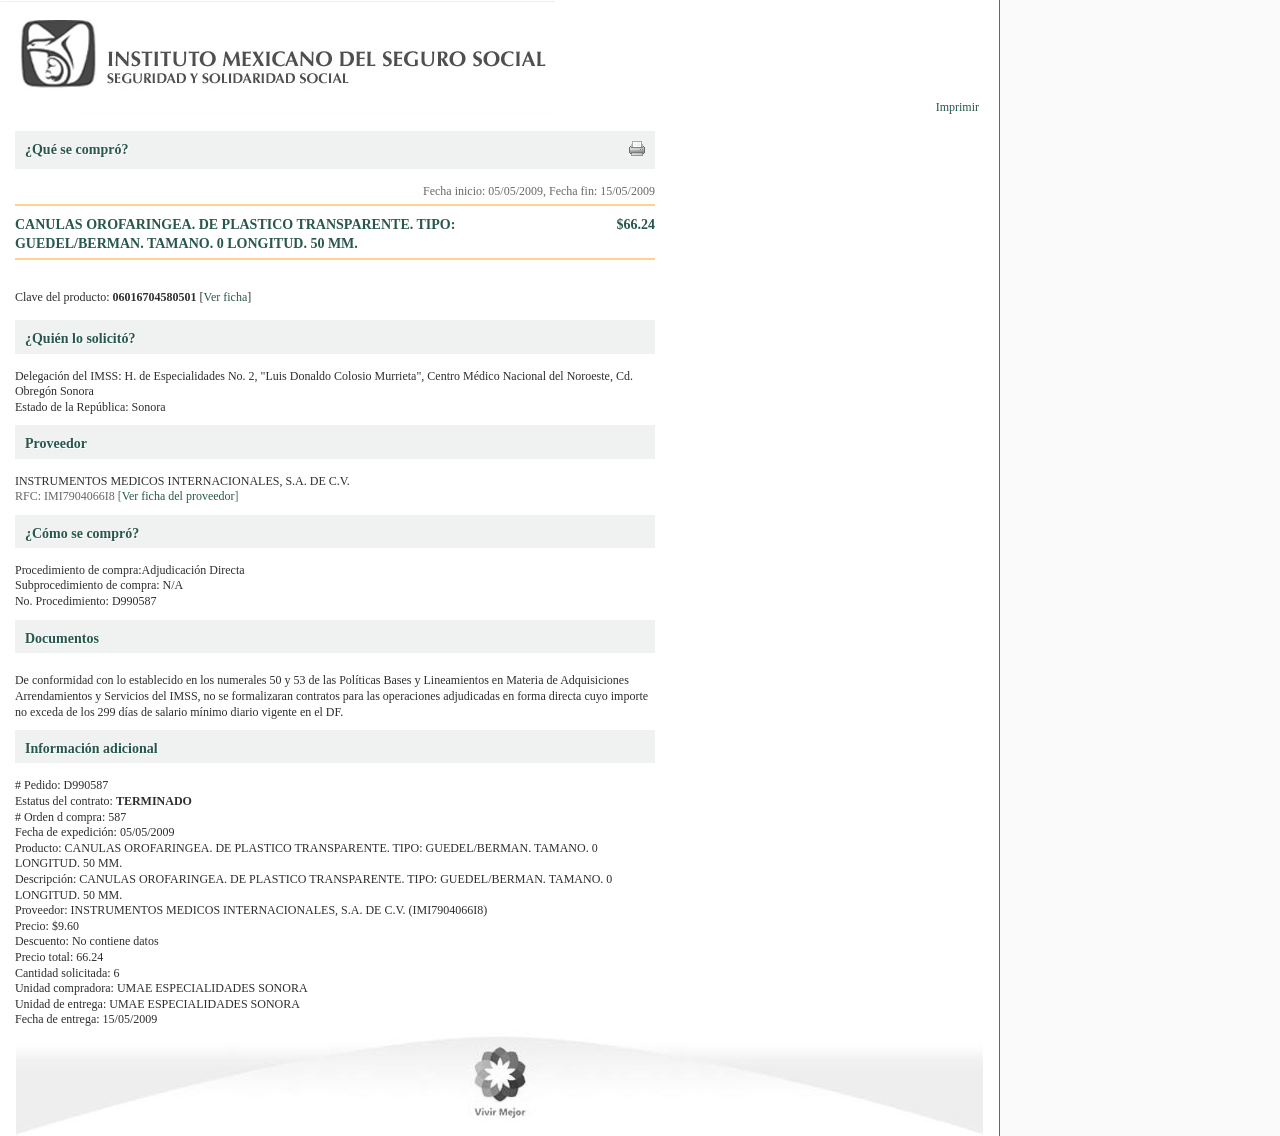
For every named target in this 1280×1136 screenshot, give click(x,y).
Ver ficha (226, 297)
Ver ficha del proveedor (178, 496)
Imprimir (957, 107)
